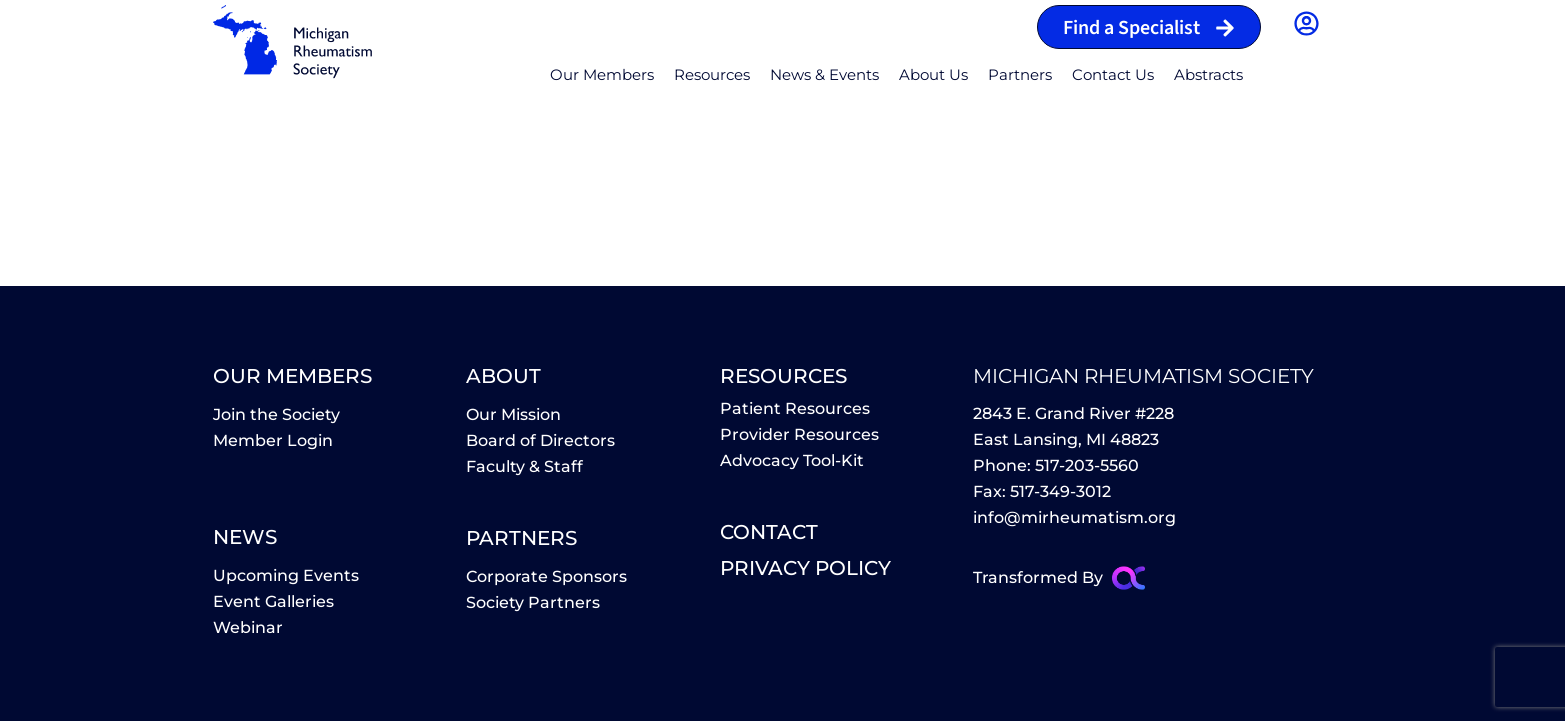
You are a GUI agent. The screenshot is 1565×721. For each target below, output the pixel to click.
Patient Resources (795, 408)
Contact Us (1113, 74)
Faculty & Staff (524, 466)
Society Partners (533, 602)
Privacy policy (805, 568)
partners (521, 538)
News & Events (824, 74)
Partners (1020, 74)
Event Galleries (273, 601)
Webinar (248, 627)
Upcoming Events (286, 575)
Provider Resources (799, 434)
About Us (933, 74)
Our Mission (513, 414)
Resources (712, 74)
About (503, 376)
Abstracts (1208, 74)
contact (769, 532)
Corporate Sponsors (546, 576)
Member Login (273, 440)
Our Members (602, 74)
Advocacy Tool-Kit (792, 460)
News (245, 537)
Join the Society (276, 414)
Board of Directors (540, 440)
